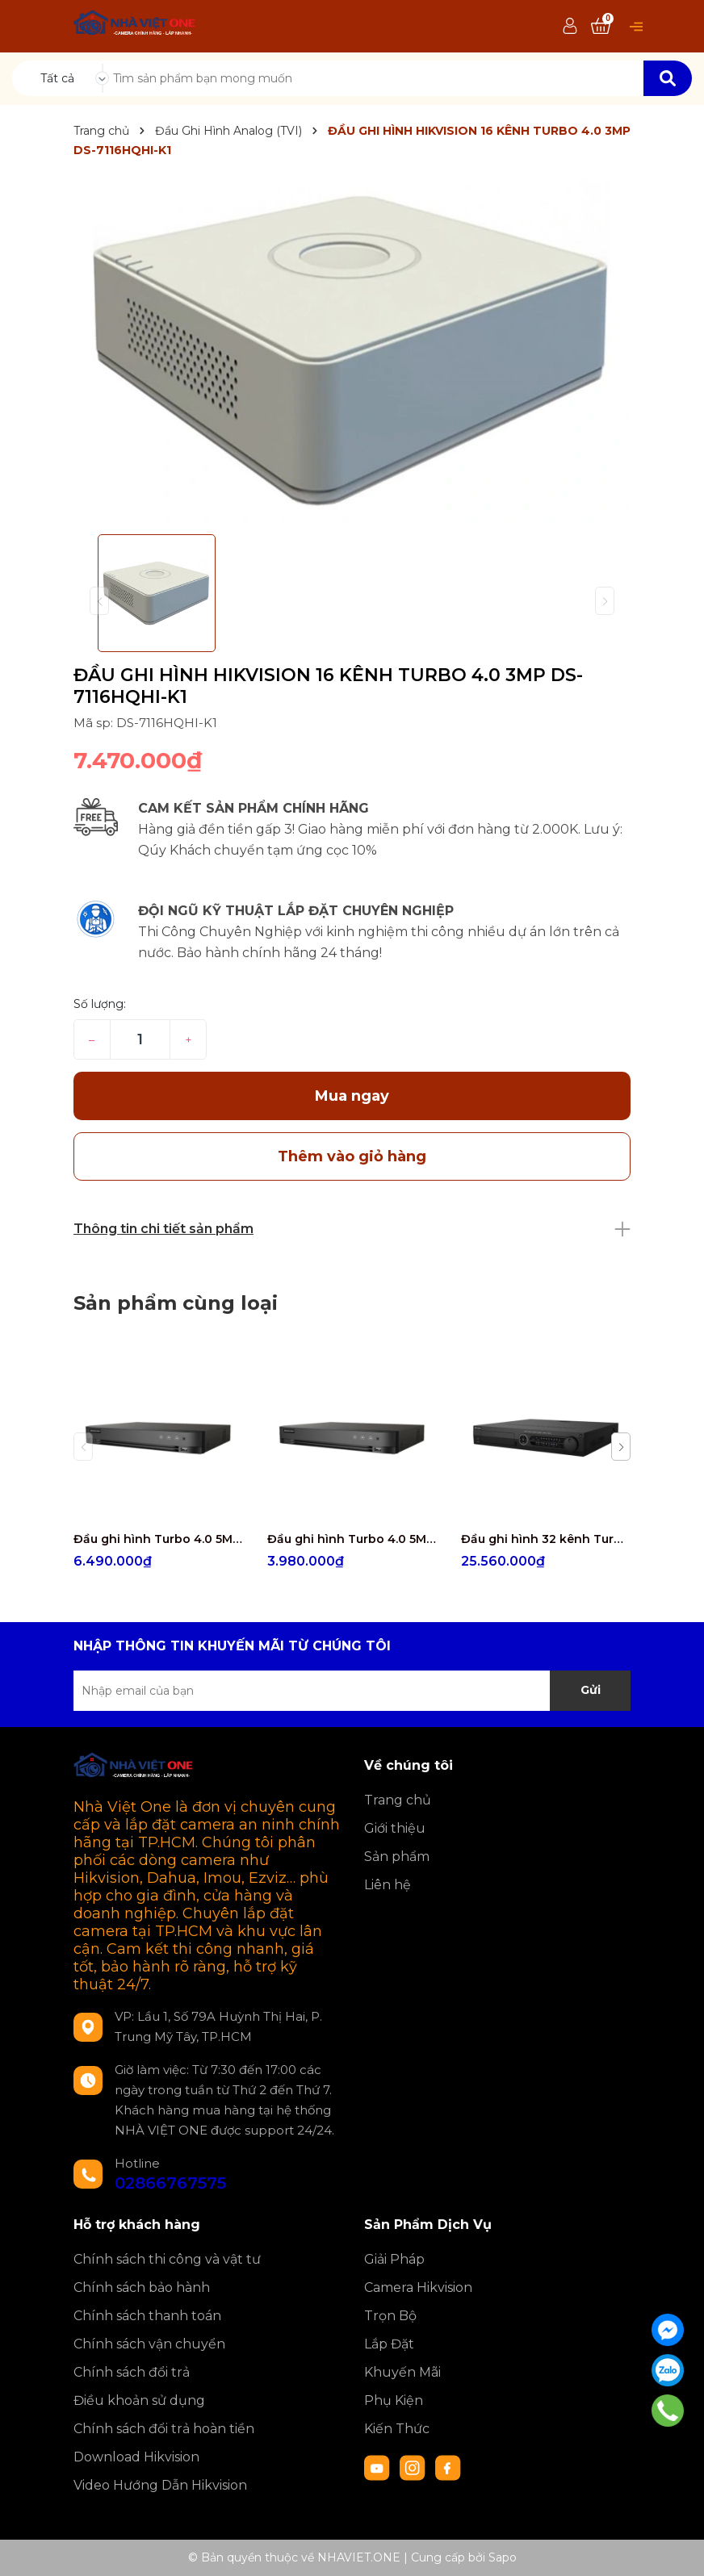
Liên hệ (387, 1884)
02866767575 (170, 2183)
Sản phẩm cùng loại (175, 1303)
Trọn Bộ (390, 2315)
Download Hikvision (136, 2457)
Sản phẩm (397, 1856)
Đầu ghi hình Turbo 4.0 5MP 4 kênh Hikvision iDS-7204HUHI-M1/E (352, 1539)
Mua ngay (352, 1096)
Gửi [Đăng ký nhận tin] (590, 1690)
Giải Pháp (394, 2259)
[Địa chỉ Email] (352, 1691)
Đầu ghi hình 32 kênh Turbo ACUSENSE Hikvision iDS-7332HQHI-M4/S (546, 1539)
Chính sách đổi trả (131, 2372)
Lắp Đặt (389, 2344)
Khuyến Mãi (402, 2372)
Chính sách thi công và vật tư (167, 2259)
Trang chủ (397, 1800)
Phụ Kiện (393, 2400)
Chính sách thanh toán (147, 2315)
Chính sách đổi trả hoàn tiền (163, 2428)
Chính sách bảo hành (141, 2287)
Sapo (502, 2557)
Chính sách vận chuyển (149, 2344)
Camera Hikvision (418, 2287)
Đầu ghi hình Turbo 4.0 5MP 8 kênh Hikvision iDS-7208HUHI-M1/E (158, 1539)
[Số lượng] (140, 1039)
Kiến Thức (397, 2428)
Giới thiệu (394, 1828)
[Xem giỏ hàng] (600, 26)
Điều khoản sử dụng (139, 2400)
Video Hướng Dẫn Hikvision (160, 2485)
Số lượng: (99, 1004)
